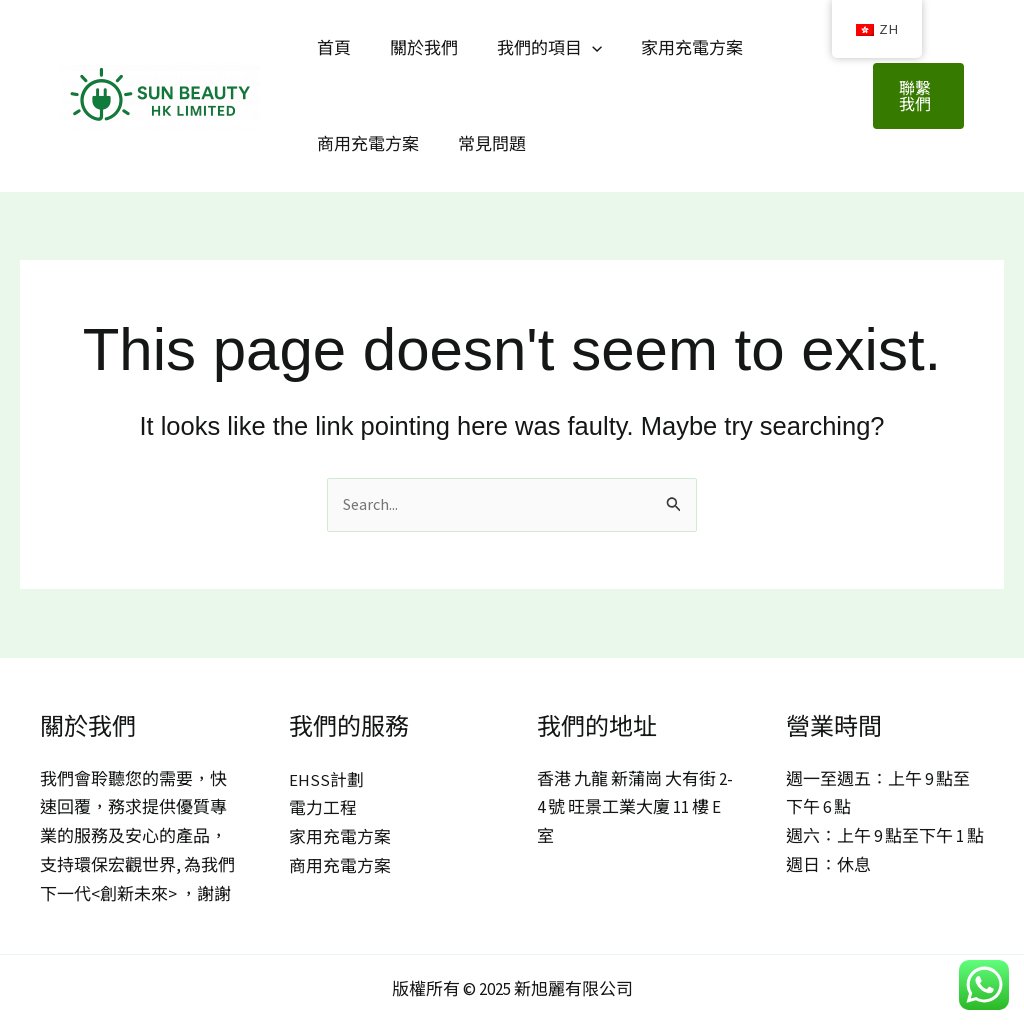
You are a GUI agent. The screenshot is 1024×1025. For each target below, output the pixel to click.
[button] (917, 96)
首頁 (331, 48)
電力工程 (323, 809)
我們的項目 (536, 48)
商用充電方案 (365, 144)
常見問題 (484, 144)
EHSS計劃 (326, 780)
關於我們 (416, 48)
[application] (579, 48)
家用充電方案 (674, 48)
